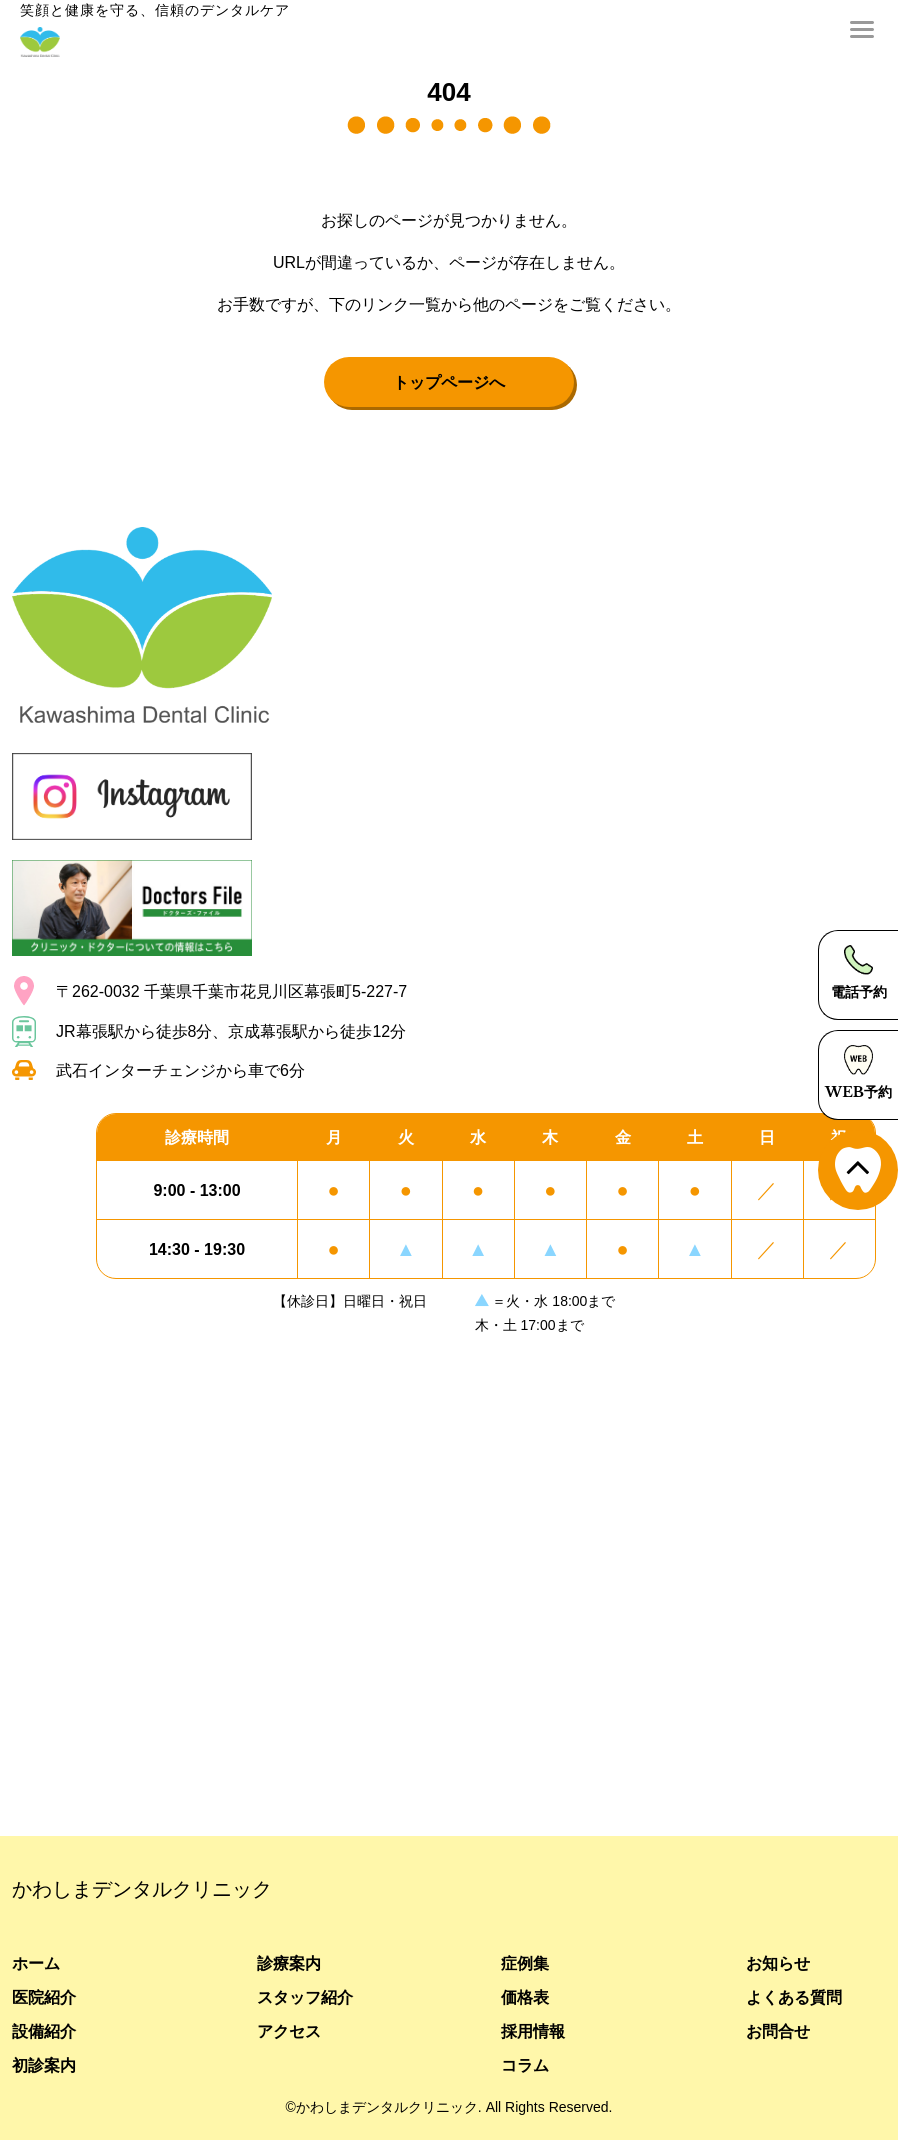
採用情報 (533, 2031)
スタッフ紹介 (305, 1997)
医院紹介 (44, 1997)
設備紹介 (44, 2031)
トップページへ (449, 382)
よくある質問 (794, 1997)
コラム (525, 2065)
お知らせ (778, 1963)
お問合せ (778, 2031)
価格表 (525, 1997)
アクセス (289, 2031)
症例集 (525, 1963)
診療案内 (289, 1963)
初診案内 (44, 2065)
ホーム (36, 1963)
